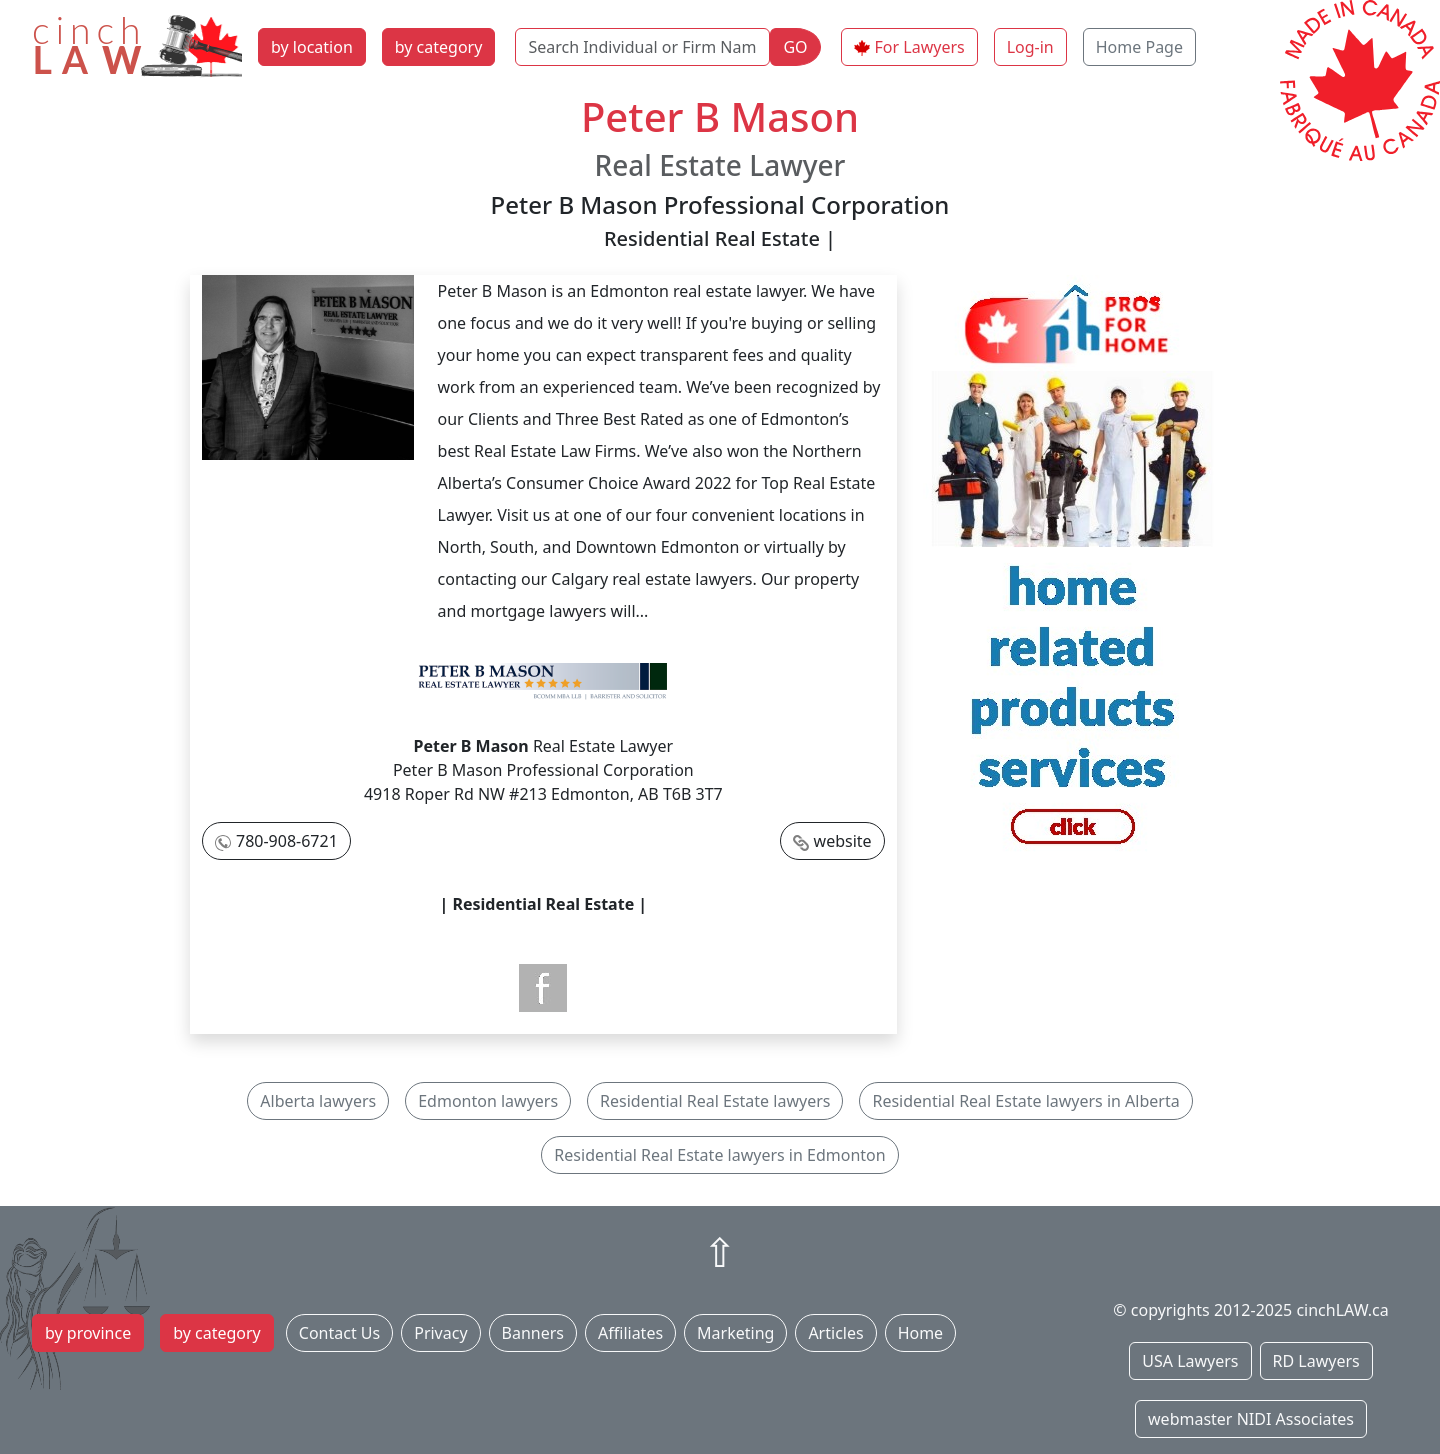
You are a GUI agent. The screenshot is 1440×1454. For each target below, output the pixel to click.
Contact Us (339, 1333)
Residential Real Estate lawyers (715, 1101)
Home (921, 1333)
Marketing (735, 1333)
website (843, 841)
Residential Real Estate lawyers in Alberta (1025, 1101)
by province (88, 1333)
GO (795, 47)
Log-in (1030, 47)
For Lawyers (920, 47)
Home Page (1139, 47)
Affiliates (630, 1333)
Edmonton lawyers (488, 1101)
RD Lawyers (1316, 1361)
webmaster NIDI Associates (1251, 1419)
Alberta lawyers (318, 1101)
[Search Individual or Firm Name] (642, 47)
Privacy (440, 1333)
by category (439, 47)
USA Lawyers (1190, 1361)
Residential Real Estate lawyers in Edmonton (719, 1155)
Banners (533, 1333)
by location (312, 47)
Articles (835, 1333)
